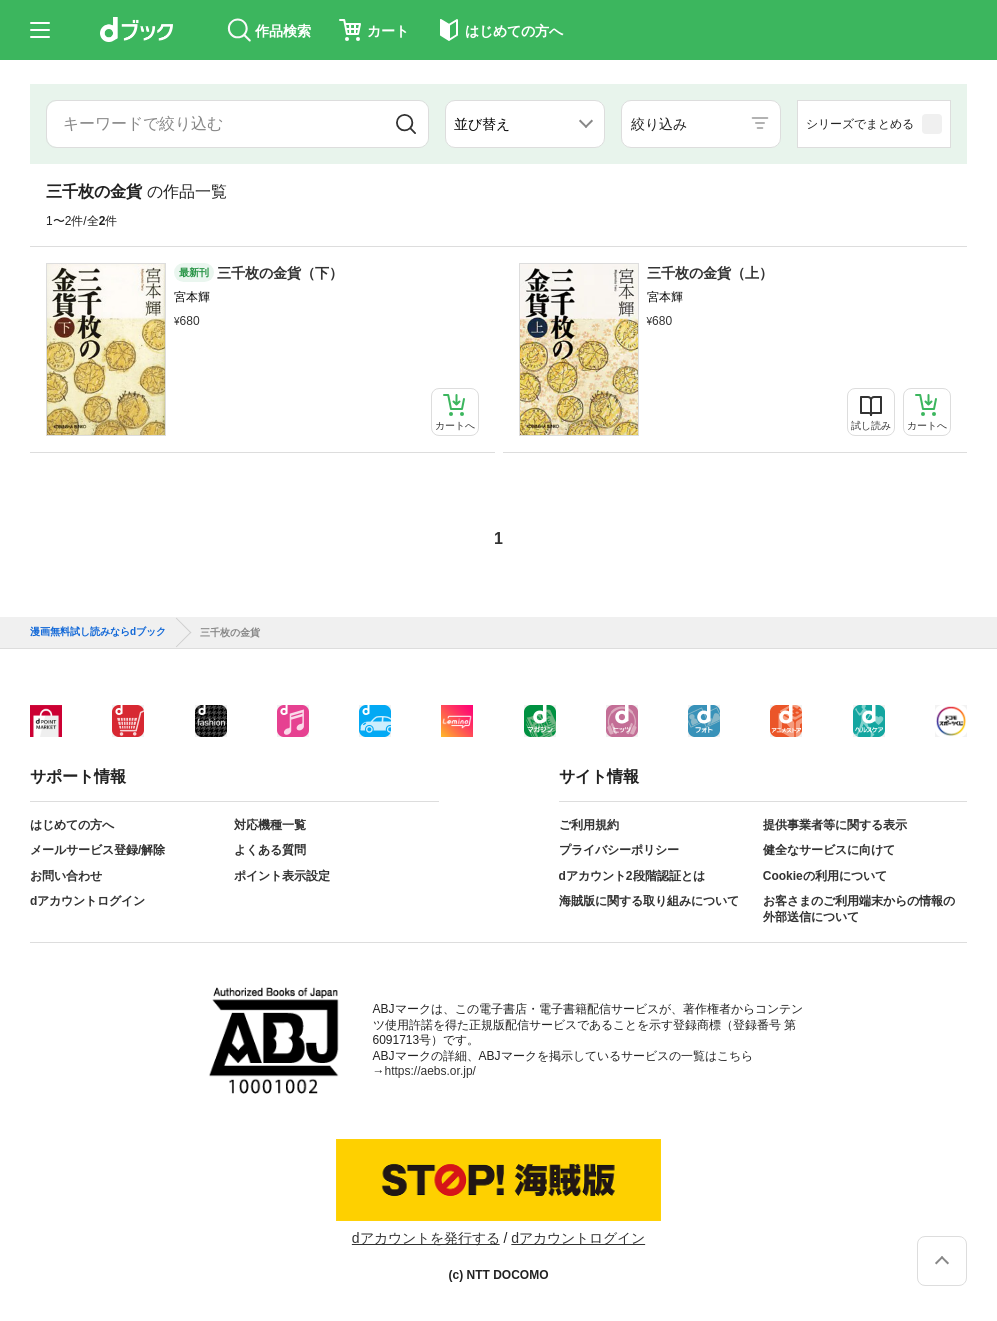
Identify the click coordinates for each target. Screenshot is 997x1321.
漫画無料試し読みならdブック (98, 632)
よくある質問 (270, 850)
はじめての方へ (72, 825)
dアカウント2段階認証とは (632, 876)
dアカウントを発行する (426, 1238)
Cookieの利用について (825, 876)
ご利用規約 (589, 825)
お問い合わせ (66, 876)
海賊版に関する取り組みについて (649, 901)
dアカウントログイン (87, 901)
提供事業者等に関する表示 (835, 825)
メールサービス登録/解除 (97, 850)
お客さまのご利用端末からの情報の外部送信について (859, 909)
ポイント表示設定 (282, 876)
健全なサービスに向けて (829, 850)
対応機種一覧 (270, 825)
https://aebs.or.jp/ (430, 1071)
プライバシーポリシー (619, 850)
